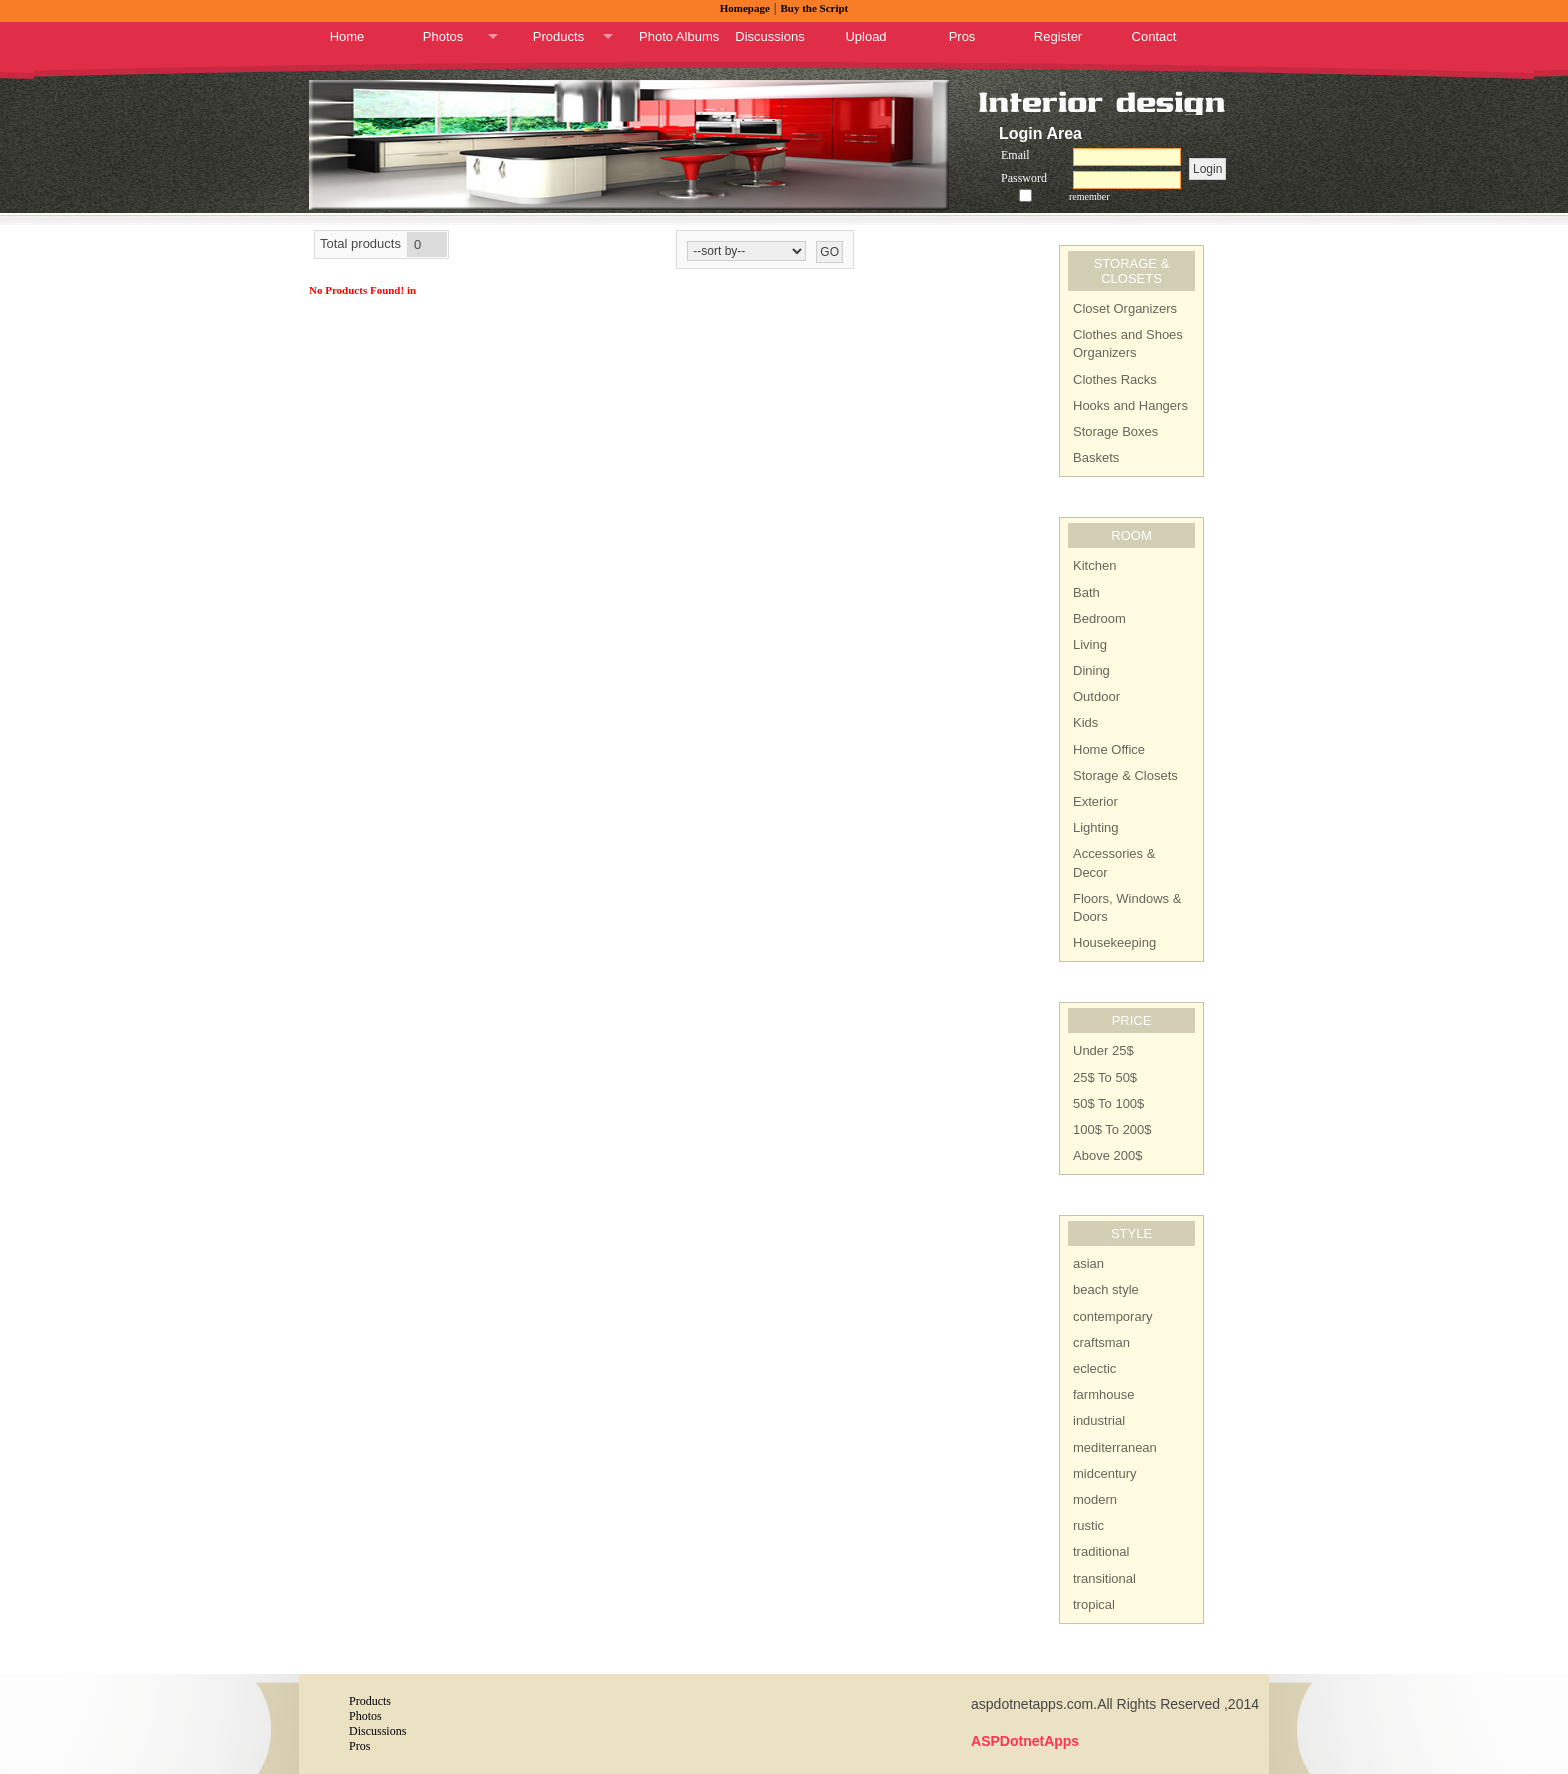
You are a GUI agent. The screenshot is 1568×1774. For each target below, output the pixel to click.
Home (347, 36)
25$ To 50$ (1105, 1077)
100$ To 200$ (1112, 1129)
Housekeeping (1114, 942)
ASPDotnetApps (1025, 1741)
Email (1015, 155)
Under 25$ (1103, 1050)
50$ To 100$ (1108, 1103)
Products (558, 36)
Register (1058, 36)
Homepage (745, 8)
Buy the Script (814, 8)
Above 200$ (1107, 1155)
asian (1088, 1263)
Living (1090, 644)
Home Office (1109, 749)
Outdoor (1096, 696)
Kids (1085, 722)
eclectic (1094, 1368)
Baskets (1096, 457)
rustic (1088, 1525)
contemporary (1112, 1316)
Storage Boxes (1115, 431)
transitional (1104, 1578)
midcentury (1105, 1473)
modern (1095, 1499)
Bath (1086, 592)
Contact (1154, 36)
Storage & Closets (1125, 775)
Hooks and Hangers (1130, 405)
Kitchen (1094, 565)
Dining (1091, 670)
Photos (443, 36)
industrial (1099, 1420)
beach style (1106, 1289)
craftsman (1101, 1342)
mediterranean (1115, 1447)
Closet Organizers (1125, 308)
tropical (1094, 1604)
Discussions (769, 36)
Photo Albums (679, 36)
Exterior (1095, 801)
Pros (962, 36)
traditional (1101, 1551)
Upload (865, 36)
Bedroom (1099, 618)
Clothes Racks (1115, 379)
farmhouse (1103, 1394)
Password (1024, 178)
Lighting (1096, 827)
